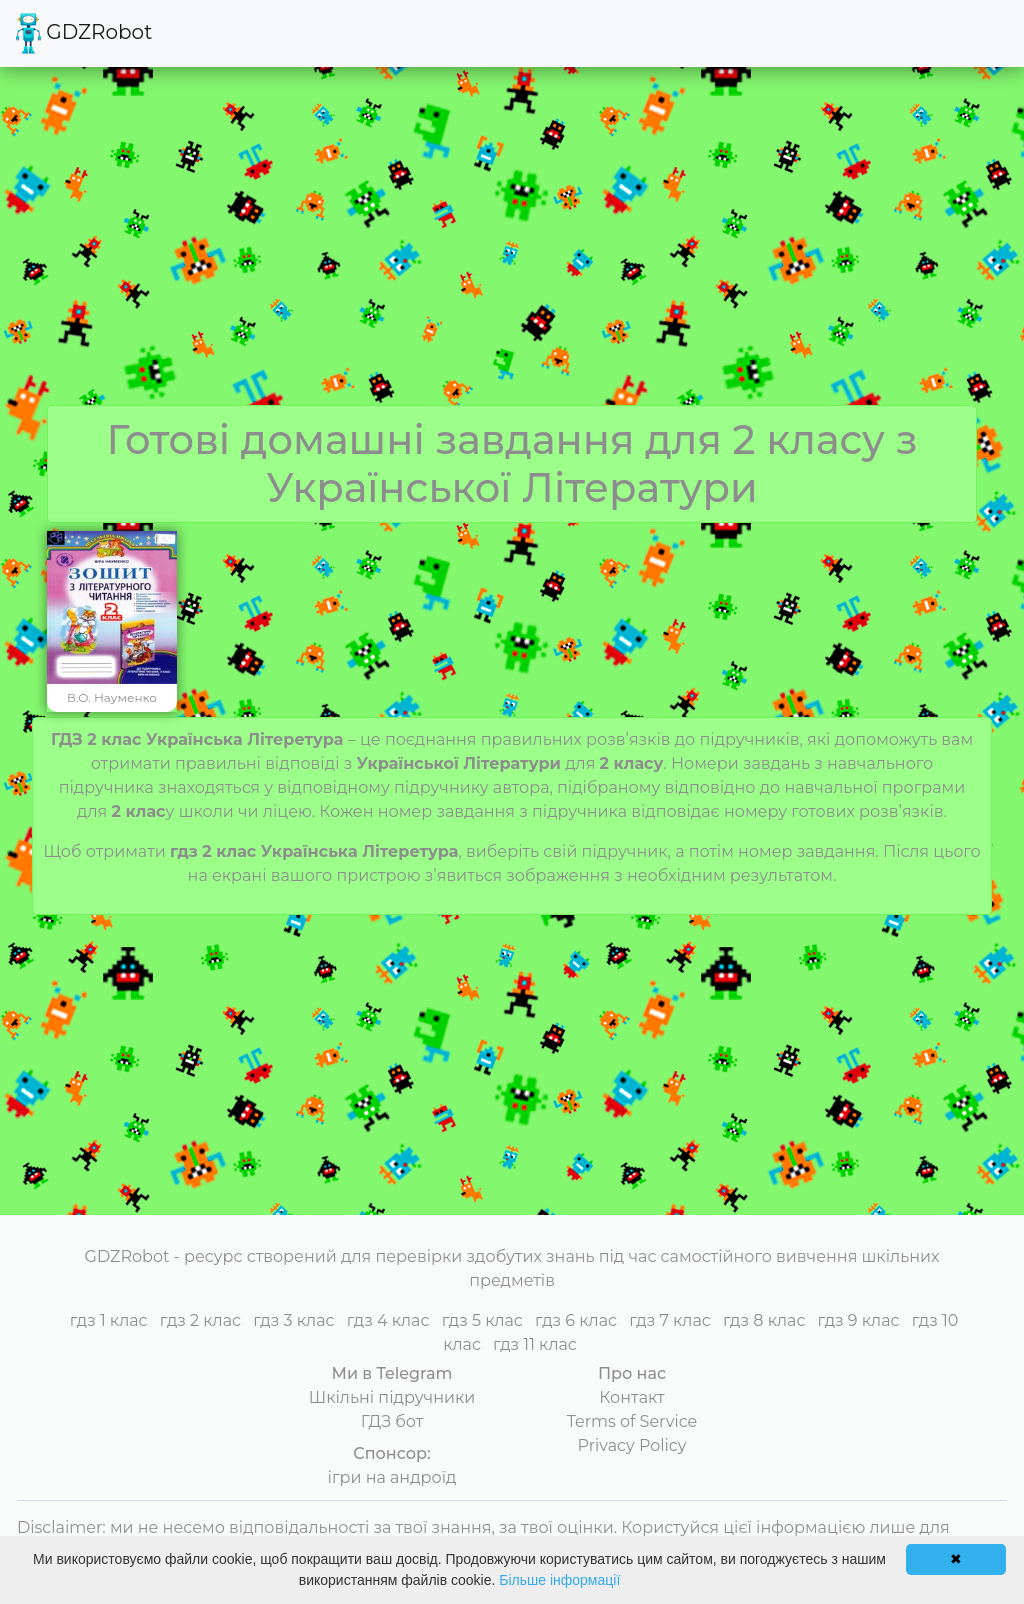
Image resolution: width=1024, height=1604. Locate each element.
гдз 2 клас (200, 1320)
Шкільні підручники (392, 1397)
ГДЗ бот (392, 1421)
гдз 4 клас (388, 1320)
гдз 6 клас (576, 1320)
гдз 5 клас (482, 1320)
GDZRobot (84, 33)
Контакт (631, 1397)
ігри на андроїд (392, 1477)
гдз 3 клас (293, 1320)
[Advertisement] (512, 255)
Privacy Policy (632, 1445)
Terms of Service (632, 1421)
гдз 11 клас (535, 1344)
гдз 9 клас (859, 1320)
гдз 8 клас (764, 1320)
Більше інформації (559, 1580)
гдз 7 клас (670, 1320)
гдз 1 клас (109, 1320)
